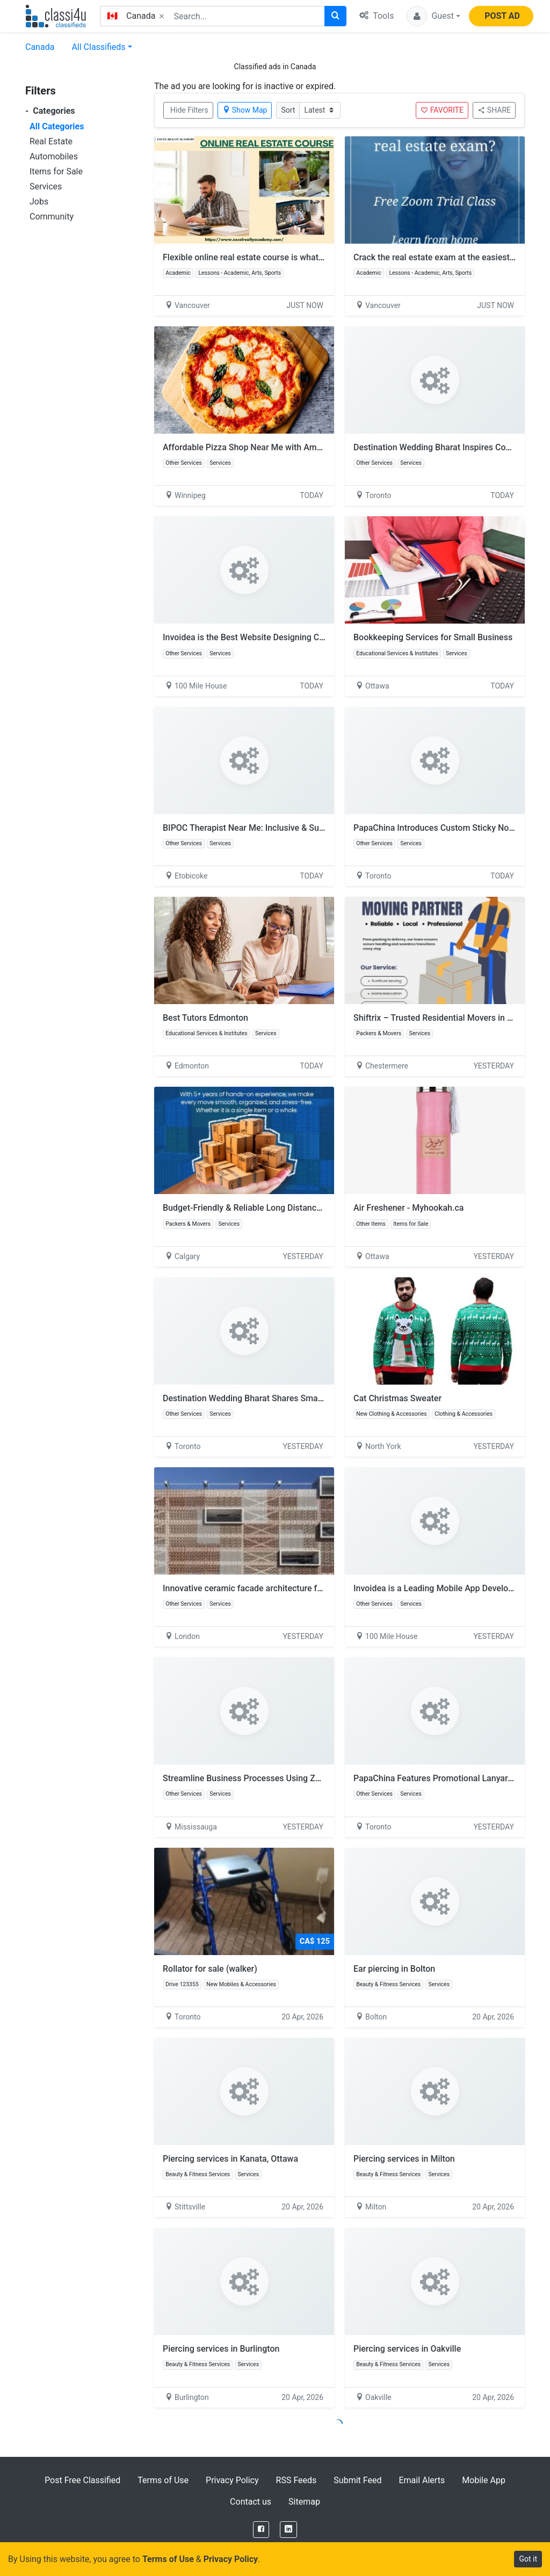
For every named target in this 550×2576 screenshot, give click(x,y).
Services (46, 186)
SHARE (494, 110)
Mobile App (483, 2480)
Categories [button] (50, 111)
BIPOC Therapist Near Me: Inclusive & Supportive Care (267, 828)
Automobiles (54, 156)
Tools (376, 16)
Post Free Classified (82, 2480)
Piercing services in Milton (404, 2159)
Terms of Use (163, 2480)
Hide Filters (189, 110)
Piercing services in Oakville (407, 2349)
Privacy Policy (232, 2480)
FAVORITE (442, 110)
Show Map (244, 110)
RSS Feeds (296, 2480)
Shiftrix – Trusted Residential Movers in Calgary (444, 1018)
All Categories (57, 126)
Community (52, 216)
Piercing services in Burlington (221, 2349)
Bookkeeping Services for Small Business (432, 637)
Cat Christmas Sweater (397, 1398)
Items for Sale (56, 171)
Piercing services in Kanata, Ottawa (230, 2159)
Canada (39, 47)
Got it (528, 2559)
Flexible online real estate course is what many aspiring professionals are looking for (325, 257)
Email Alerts (422, 2480)
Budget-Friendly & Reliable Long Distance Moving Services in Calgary (295, 1208)
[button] (433, 16)
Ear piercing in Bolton (394, 1969)
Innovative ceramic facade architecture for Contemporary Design (286, 1588)
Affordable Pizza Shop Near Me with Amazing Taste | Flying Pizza (288, 447)
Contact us (250, 2502)
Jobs (39, 201)
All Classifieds (98, 47)
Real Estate (51, 141)
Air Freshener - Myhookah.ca (408, 1208)
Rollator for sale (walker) (210, 1969)
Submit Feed (357, 2480)
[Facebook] (261, 2529)
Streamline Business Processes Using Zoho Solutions (265, 1778)
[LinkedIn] (288, 2529)
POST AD (502, 16)
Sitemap (304, 2502)
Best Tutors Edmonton (205, 1018)
